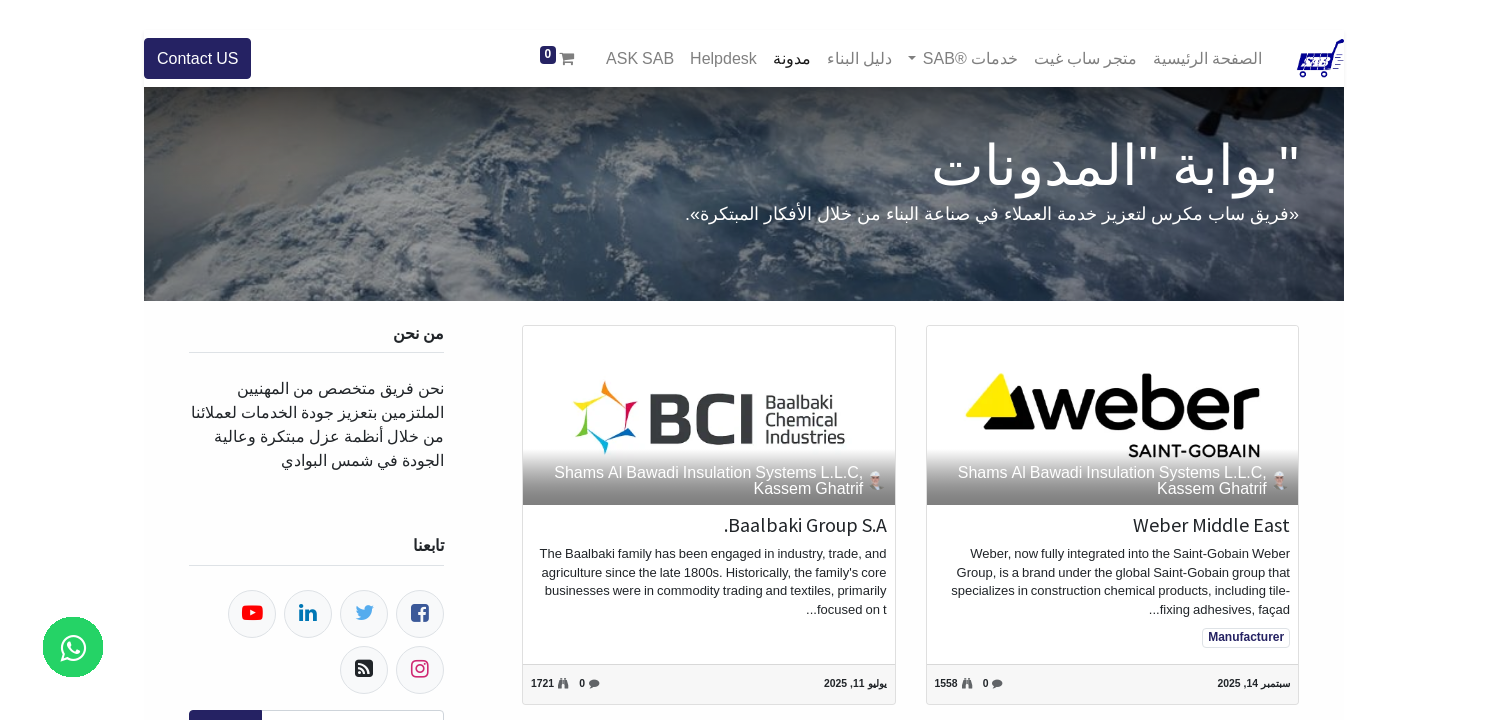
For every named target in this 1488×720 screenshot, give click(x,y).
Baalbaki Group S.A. (805, 525)
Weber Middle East (1211, 525)
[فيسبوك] (420, 614)
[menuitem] (1207, 58)
